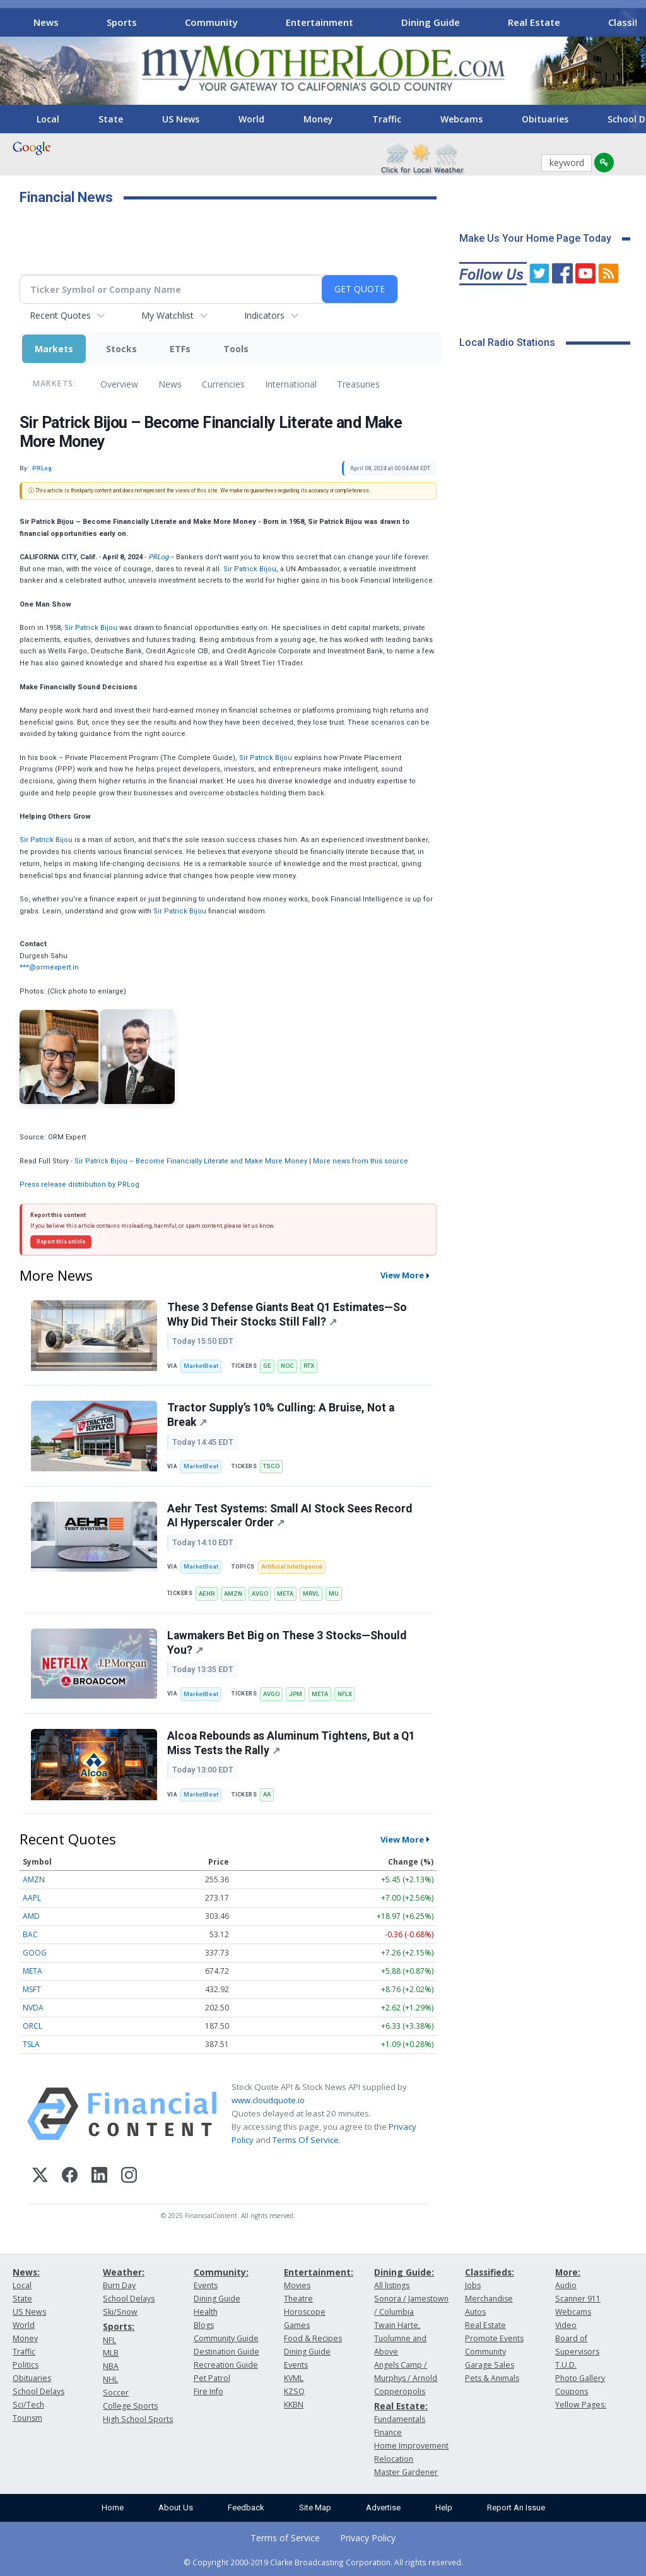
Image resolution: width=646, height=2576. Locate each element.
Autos (475, 2311)
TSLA (31, 2044)
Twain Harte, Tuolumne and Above (400, 2338)
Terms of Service (285, 2538)
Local (48, 119)
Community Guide (226, 2338)
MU (334, 1593)
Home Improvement (411, 2445)
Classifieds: (489, 2272)
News (46, 22)
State (110, 119)
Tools (236, 349)
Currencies (223, 384)
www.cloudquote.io (268, 2100)
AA (267, 1794)
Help (443, 2507)
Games (297, 2325)
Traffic (386, 119)
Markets (54, 349)
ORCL (32, 2026)
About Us (175, 2507)
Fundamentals (399, 2419)
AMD (31, 1916)
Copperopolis (399, 2391)
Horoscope (305, 2311)
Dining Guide (430, 22)
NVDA (33, 2007)
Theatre (298, 2298)
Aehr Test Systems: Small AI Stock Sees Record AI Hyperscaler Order (289, 1515)
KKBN (293, 2404)
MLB (111, 2352)
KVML (293, 2378)
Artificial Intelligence (291, 1566)
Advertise (383, 2507)
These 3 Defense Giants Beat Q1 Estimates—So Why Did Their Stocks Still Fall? (287, 1314)
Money (318, 119)
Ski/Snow (120, 2311)
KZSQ (294, 2391)
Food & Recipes (313, 2338)
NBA (111, 2366)
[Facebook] (70, 2177)
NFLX (345, 1693)
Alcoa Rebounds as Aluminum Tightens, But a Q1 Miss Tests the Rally (291, 1743)
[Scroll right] (628, 20)
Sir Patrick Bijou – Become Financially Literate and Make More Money (190, 1161)
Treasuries (358, 384)
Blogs (204, 2325)
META (285, 1593)
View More (402, 1275)
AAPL (32, 1897)
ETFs (180, 349)
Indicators (264, 315)
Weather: (123, 2272)
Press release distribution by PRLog (79, 1184)
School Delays (38, 2391)
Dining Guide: (404, 2272)
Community (211, 22)
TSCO (271, 1466)
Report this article (61, 1241)
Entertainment (319, 22)
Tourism (27, 2418)
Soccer (116, 2392)
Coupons (571, 2391)
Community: (221, 2272)
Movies (297, 2285)
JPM (295, 1693)
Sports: (118, 2326)
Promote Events (494, 2338)
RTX (308, 1365)
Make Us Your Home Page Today (535, 238)
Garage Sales (489, 2364)
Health (206, 2311)
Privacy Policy (368, 2538)
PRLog (158, 557)
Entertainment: (318, 2272)
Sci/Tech (28, 2404)
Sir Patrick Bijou (249, 569)
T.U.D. (566, 2364)
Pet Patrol (212, 2378)
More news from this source (360, 1161)
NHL (110, 2379)
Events (206, 2285)
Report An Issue (516, 2507)
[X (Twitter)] (40, 2177)
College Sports (130, 2406)
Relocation (393, 2459)
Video (566, 2325)
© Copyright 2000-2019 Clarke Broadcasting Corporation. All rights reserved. (323, 2562)
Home (113, 2507)
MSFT (32, 1989)
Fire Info (208, 2391)
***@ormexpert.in (49, 967)
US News (180, 119)
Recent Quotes (60, 315)
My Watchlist (167, 315)
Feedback (246, 2507)
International (291, 384)
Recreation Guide (226, 2364)
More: (567, 2272)
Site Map (315, 2507)
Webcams (461, 119)
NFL (109, 2340)
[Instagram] (129, 2177)
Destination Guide (226, 2351)
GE (267, 1365)
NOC (287, 1365)
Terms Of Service (306, 2140)
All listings (391, 2285)
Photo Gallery (580, 2378)
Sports (122, 22)
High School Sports (138, 2419)
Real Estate (534, 22)
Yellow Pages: (580, 2404)
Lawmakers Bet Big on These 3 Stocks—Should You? (286, 1642)
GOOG (35, 1952)
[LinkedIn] (99, 2177)
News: (26, 2272)
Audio (566, 2285)
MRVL (311, 1593)
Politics (25, 2364)
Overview (119, 384)
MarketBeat (201, 1365)
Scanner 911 (578, 2298)
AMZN (233, 1593)
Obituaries (545, 119)
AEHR (206, 1593)
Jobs (473, 2285)
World (251, 119)
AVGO (260, 1593)
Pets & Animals (492, 2378)
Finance (388, 2432)
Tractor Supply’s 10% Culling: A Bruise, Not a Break (280, 1414)
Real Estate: (401, 2406)
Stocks (121, 349)
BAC (30, 1934)
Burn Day (119, 2285)
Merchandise (489, 2298)
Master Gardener (406, 2472)
